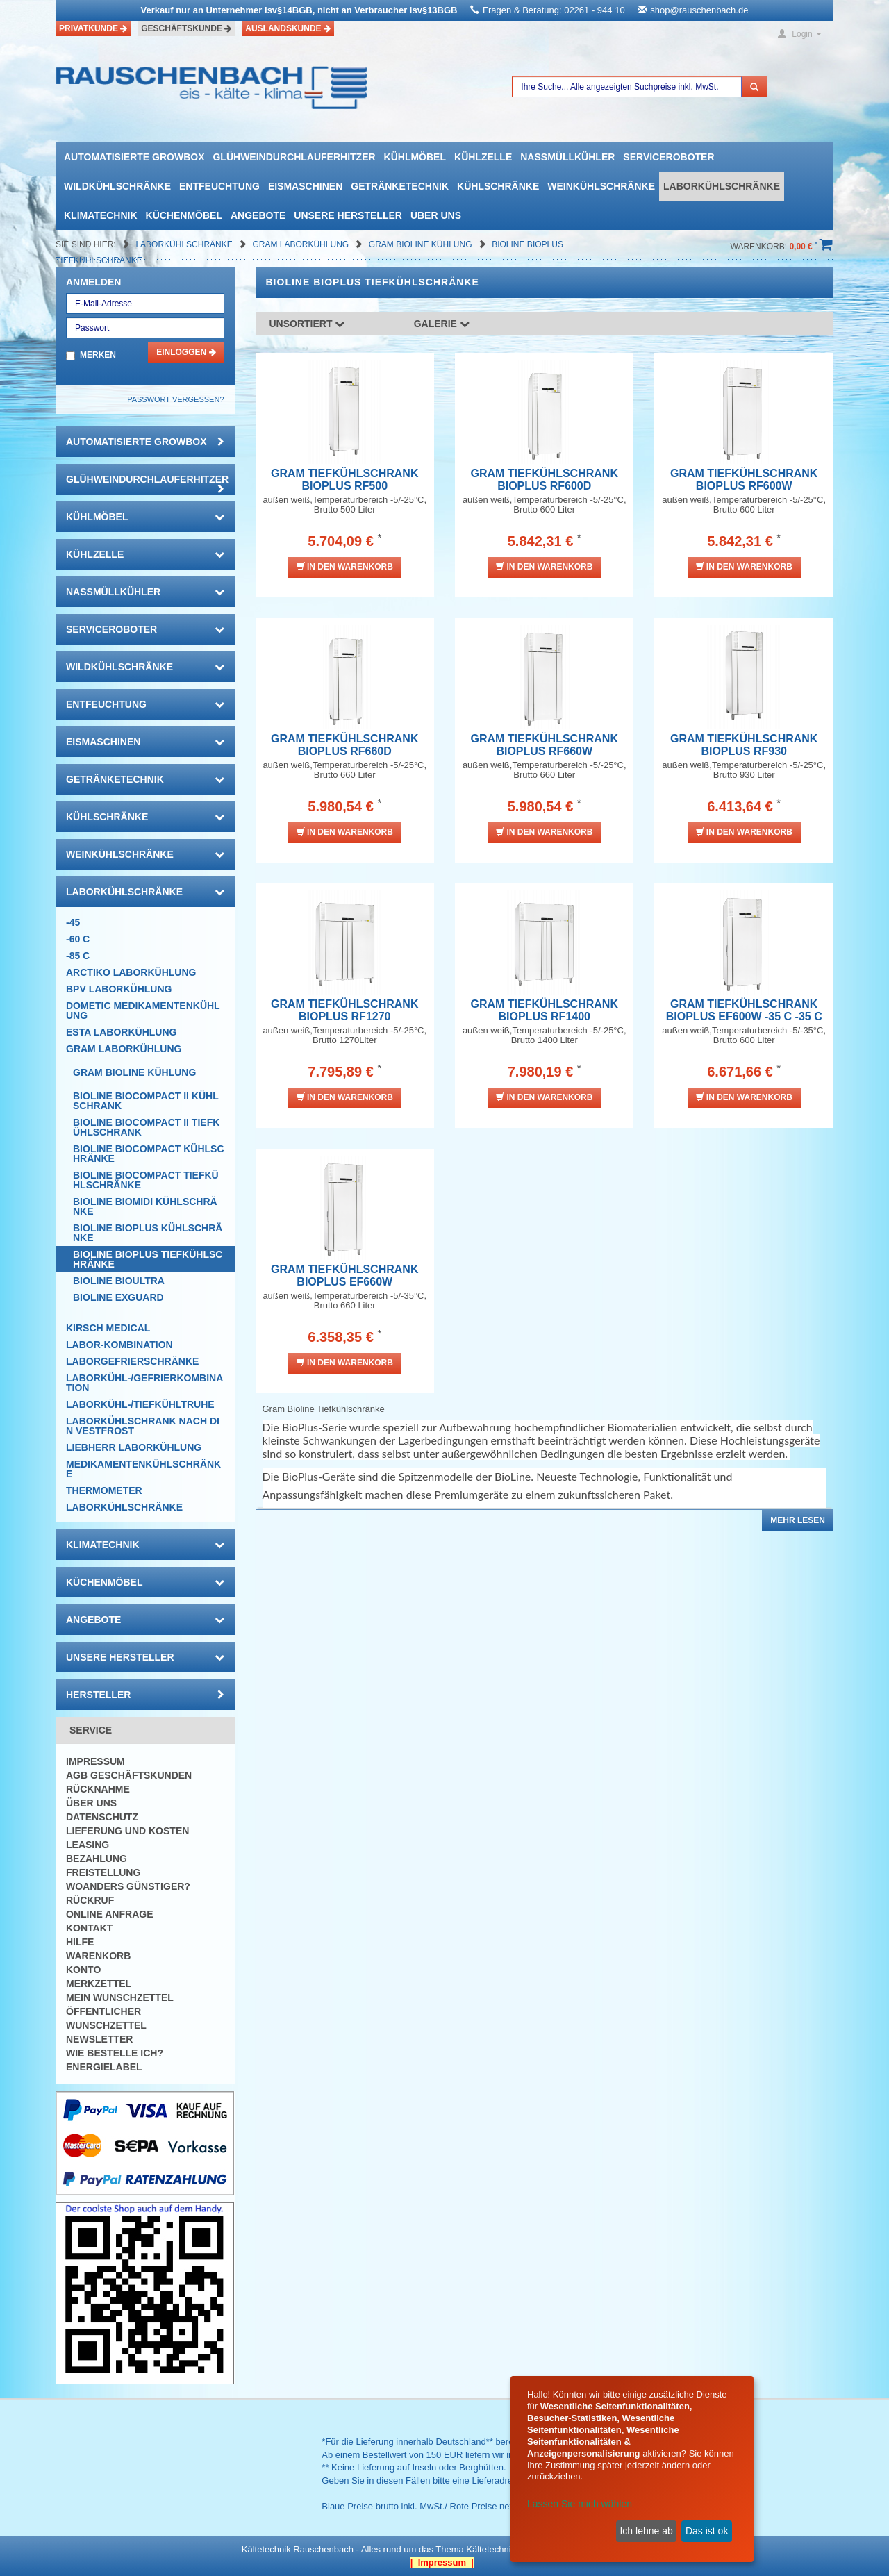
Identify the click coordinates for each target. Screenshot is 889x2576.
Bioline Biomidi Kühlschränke (145, 1206)
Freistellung (103, 1872)
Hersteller (145, 1694)
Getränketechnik (400, 186)
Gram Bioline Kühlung (421, 244)
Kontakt (89, 1928)
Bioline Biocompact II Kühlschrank (146, 1100)
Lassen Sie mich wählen (579, 2503)
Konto (83, 1969)
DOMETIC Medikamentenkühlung (143, 1010)
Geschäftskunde (186, 28)
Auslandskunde (288, 28)
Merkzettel (98, 1983)
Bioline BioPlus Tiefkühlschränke (147, 1259)
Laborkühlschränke (721, 186)
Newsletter (99, 2039)
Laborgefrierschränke (132, 1361)
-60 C (78, 939)
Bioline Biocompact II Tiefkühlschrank (146, 1127)
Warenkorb (98, 1955)
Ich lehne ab (646, 2530)
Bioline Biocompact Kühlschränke (148, 1153)
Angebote (258, 215)
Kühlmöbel (415, 157)
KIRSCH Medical (108, 1327)
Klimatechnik (101, 215)
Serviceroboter (668, 157)
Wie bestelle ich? (114, 2053)
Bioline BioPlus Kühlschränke (147, 1232)
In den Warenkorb (345, 566)
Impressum (95, 1761)
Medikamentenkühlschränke (143, 1469)
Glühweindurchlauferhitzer (294, 157)
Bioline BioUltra (119, 1280)
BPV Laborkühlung (119, 989)
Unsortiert (307, 323)
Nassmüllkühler (567, 157)
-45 (73, 922)
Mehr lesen (797, 1520)
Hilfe (80, 1941)
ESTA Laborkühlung (121, 1032)
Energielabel (104, 2066)
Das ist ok (707, 2530)
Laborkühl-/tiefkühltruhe (140, 1404)
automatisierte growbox (134, 157)
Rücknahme (98, 1789)
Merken (98, 355)
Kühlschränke (498, 186)
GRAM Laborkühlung (301, 244)
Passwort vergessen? (175, 399)
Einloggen (185, 352)
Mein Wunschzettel (120, 1997)
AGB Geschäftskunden (129, 1775)
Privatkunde (93, 28)
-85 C (78, 955)
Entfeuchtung (219, 186)
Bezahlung (96, 1858)
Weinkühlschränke (601, 186)
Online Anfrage (109, 1914)
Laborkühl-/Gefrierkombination (144, 1382)
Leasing (87, 1844)
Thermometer (104, 1490)
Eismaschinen (305, 186)
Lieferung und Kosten (127, 1830)
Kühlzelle (483, 157)
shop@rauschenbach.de (699, 10)
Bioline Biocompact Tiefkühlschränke (146, 1180)
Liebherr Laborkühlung (133, 1447)
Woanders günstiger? (128, 1886)
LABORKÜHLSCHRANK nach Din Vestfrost (142, 1425)
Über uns (435, 215)
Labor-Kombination (119, 1344)
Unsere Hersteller (348, 215)
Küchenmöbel (184, 215)
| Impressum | (442, 2562)
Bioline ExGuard (118, 1297)
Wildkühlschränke (117, 186)
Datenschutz (102, 1816)
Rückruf (90, 1900)
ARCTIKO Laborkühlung (131, 972)
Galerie (442, 323)
